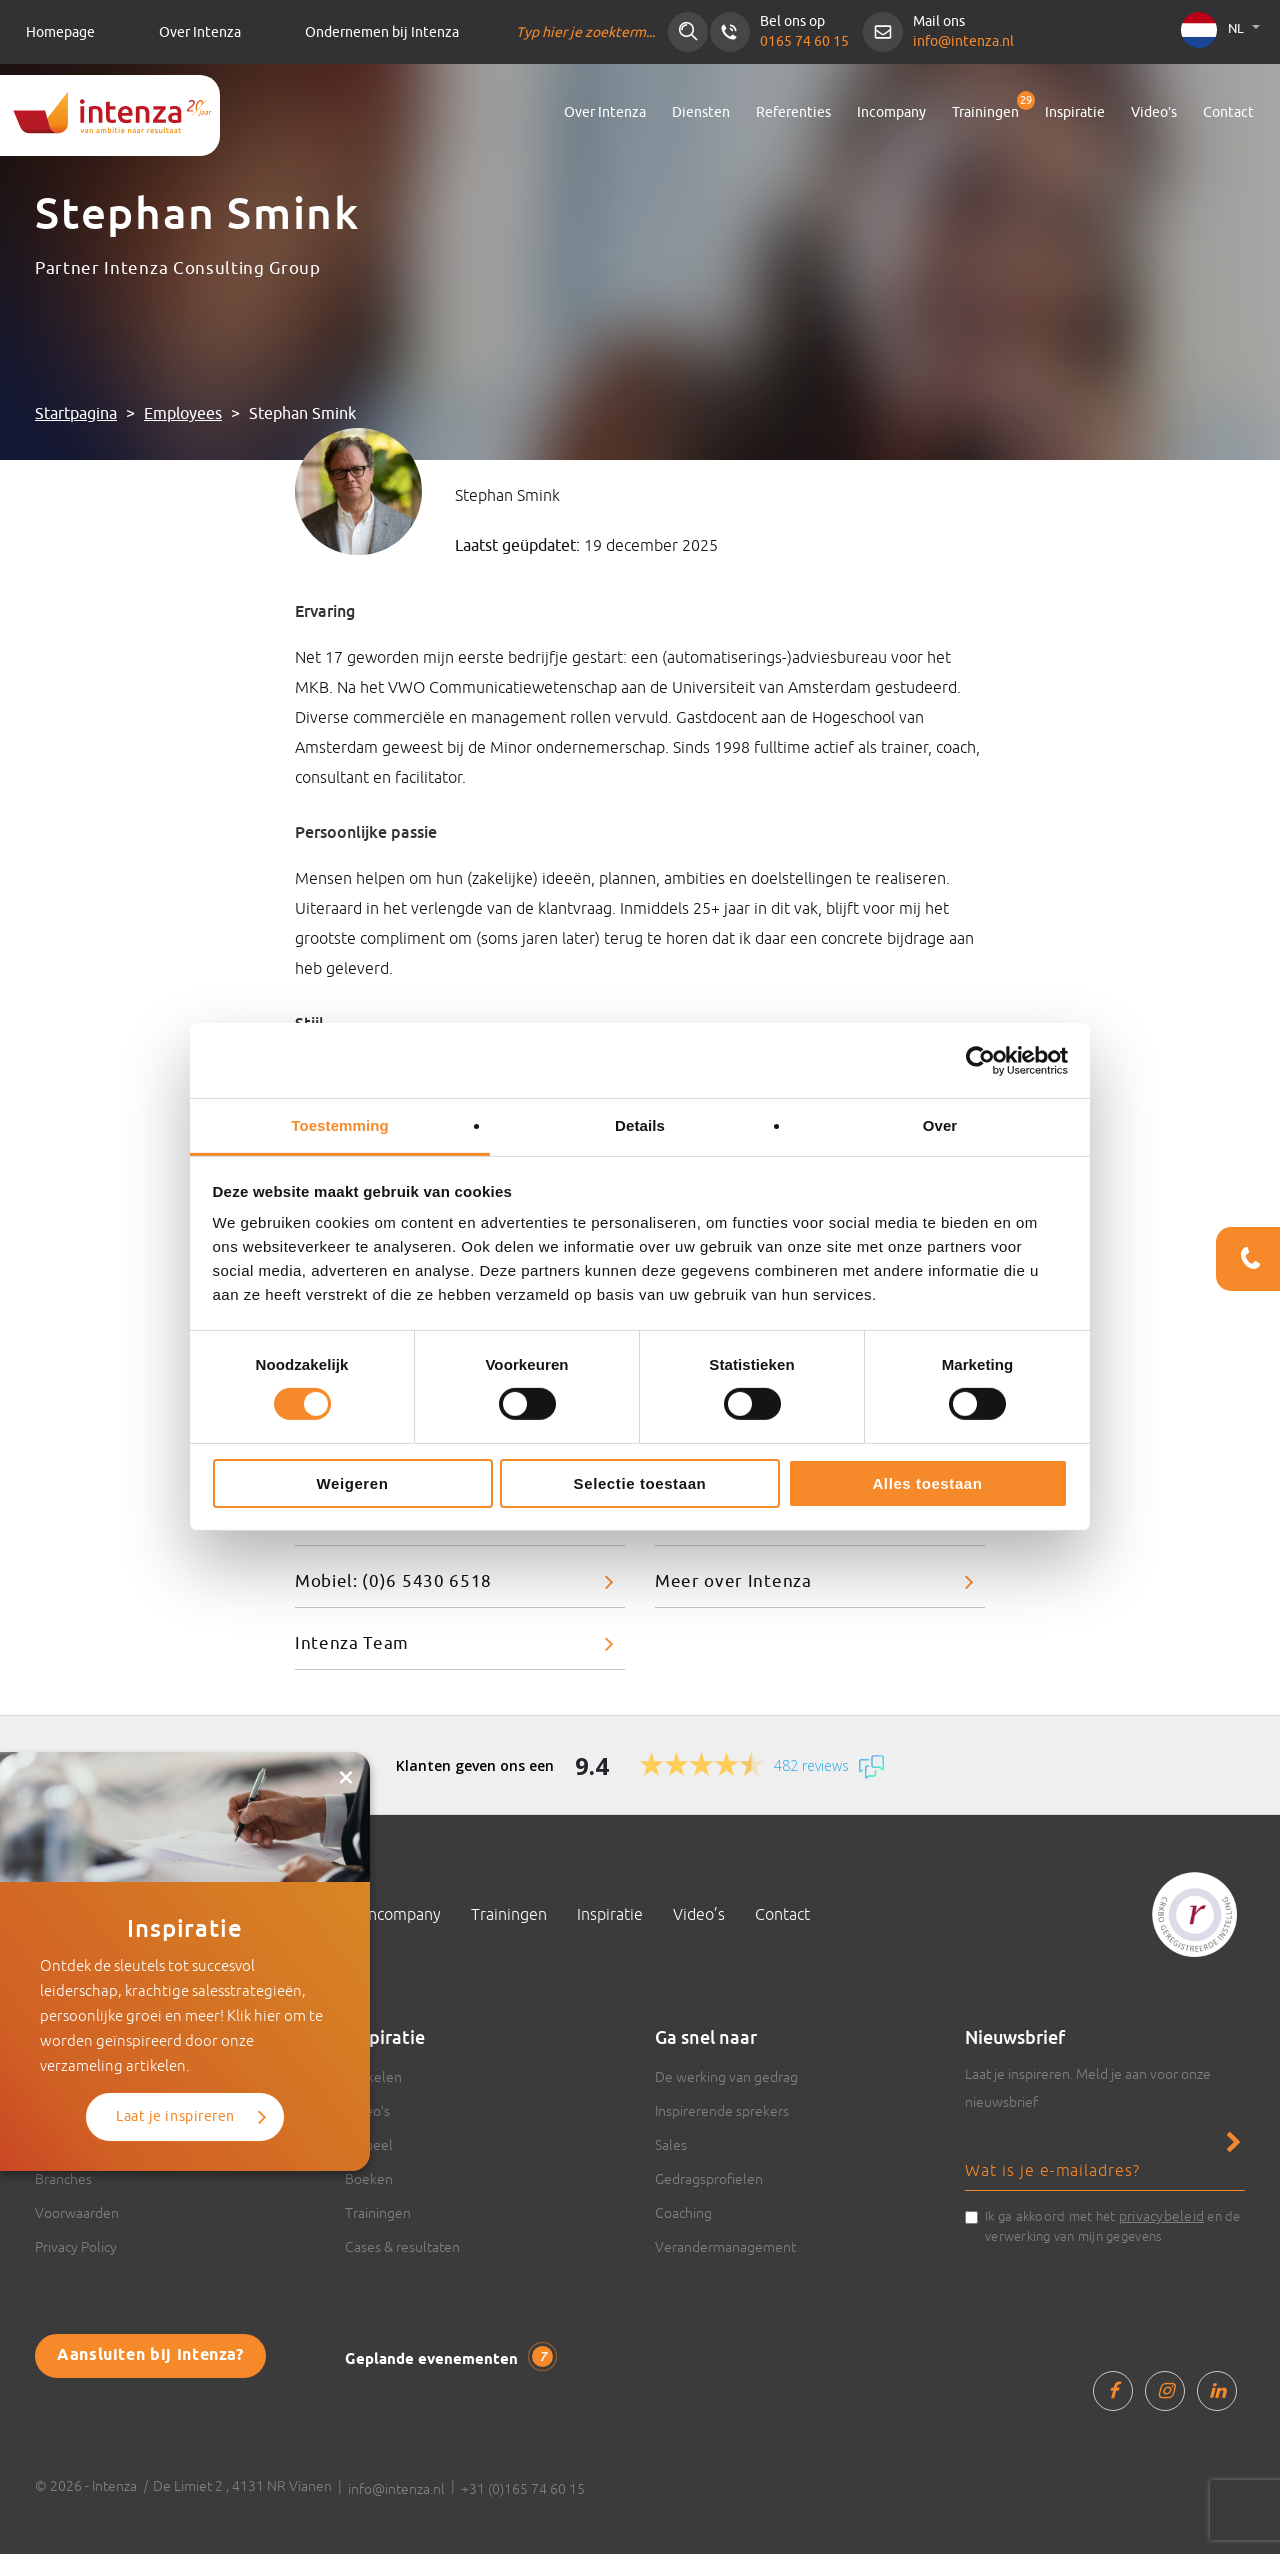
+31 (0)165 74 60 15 (523, 2489)
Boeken (369, 2179)
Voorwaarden (77, 2213)
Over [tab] (940, 1125)
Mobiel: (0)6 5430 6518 (393, 1581)
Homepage (60, 32)
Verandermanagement (725, 2247)
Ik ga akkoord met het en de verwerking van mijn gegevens (1113, 2225)
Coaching (683, 2213)
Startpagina (76, 414)
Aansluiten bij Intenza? (150, 2355)
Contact (1228, 112)
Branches (63, 2179)
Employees (183, 414)
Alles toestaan (927, 1483)
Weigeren (352, 1483)
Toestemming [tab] (340, 1125)
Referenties (793, 112)
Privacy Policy (76, 2247)
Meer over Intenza (733, 1581)
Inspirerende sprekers (722, 2111)
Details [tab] (640, 1125)
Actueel (369, 2145)
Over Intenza (200, 32)
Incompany (891, 112)
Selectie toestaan (640, 1483)
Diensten (701, 112)
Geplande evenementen (449, 2358)
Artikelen (373, 2077)
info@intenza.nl (963, 41)
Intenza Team (352, 1643)
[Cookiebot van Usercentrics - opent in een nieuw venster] (980, 1060)
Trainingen (985, 112)
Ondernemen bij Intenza (382, 32)
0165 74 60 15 (804, 41)
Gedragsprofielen (709, 2179)
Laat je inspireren (175, 2116)
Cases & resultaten (402, 2247)
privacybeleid (1161, 2216)
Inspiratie (1075, 112)
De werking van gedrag (726, 2077)
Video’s (1154, 112)
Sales (671, 2145)
